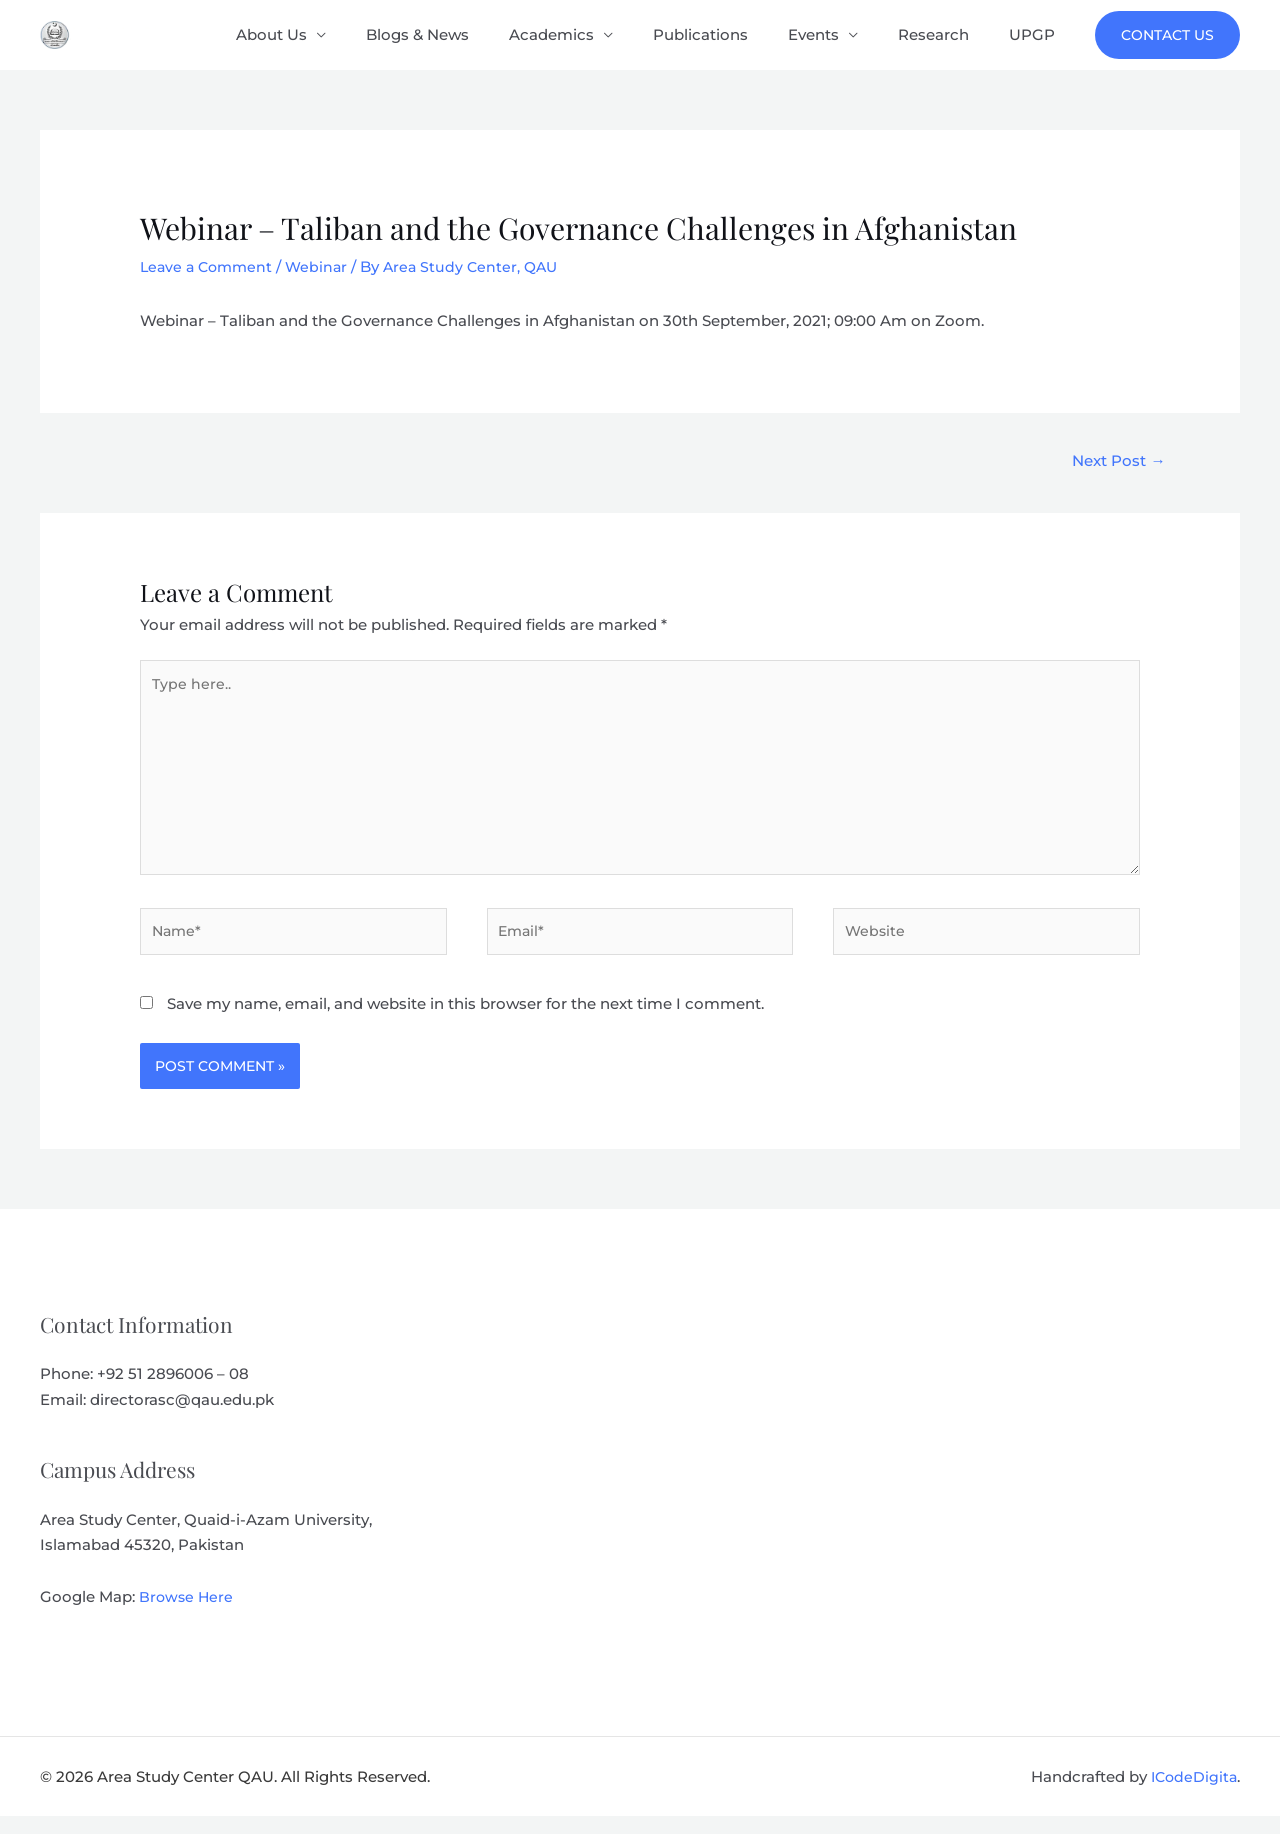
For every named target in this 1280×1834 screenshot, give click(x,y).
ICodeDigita (1192, 1794)
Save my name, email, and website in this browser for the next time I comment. (465, 1022)
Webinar (324, 266)
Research (948, 34)
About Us (336, 34)
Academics (596, 34)
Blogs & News (472, 34)
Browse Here (187, 1615)
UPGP (1037, 34)
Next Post (1114, 461)
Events (838, 34)
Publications (735, 34)
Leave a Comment (209, 266)
